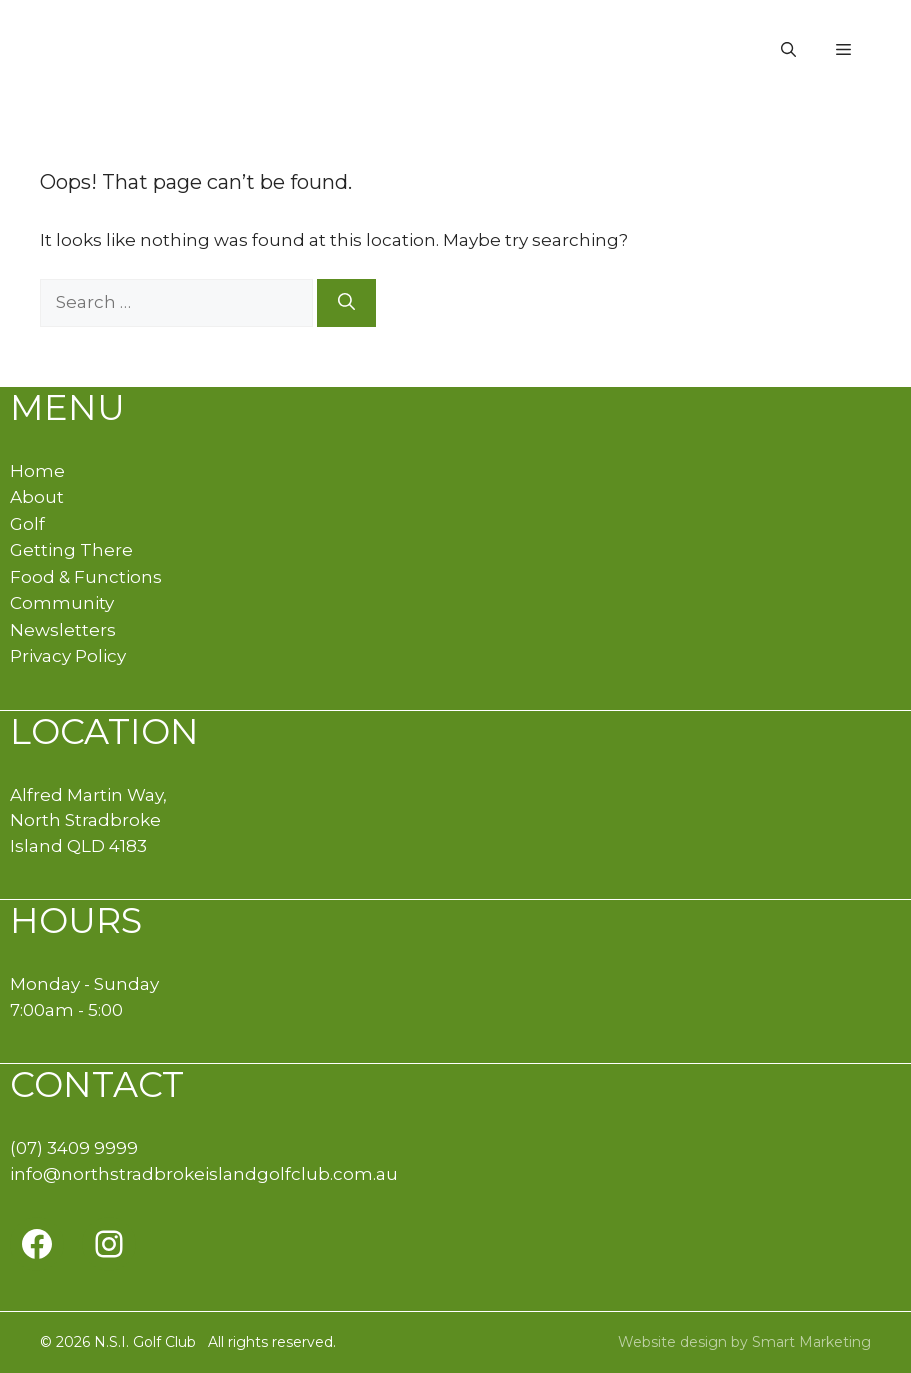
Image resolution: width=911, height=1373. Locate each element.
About (37, 497)
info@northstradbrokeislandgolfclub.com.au (204, 1174)
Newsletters (63, 630)
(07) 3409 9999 (74, 1148)
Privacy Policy (68, 656)
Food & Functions (86, 577)
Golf (27, 524)
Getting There (71, 550)
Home (37, 471)
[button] (788, 50)
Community (62, 603)
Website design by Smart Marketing (744, 1342)
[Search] (346, 303)
